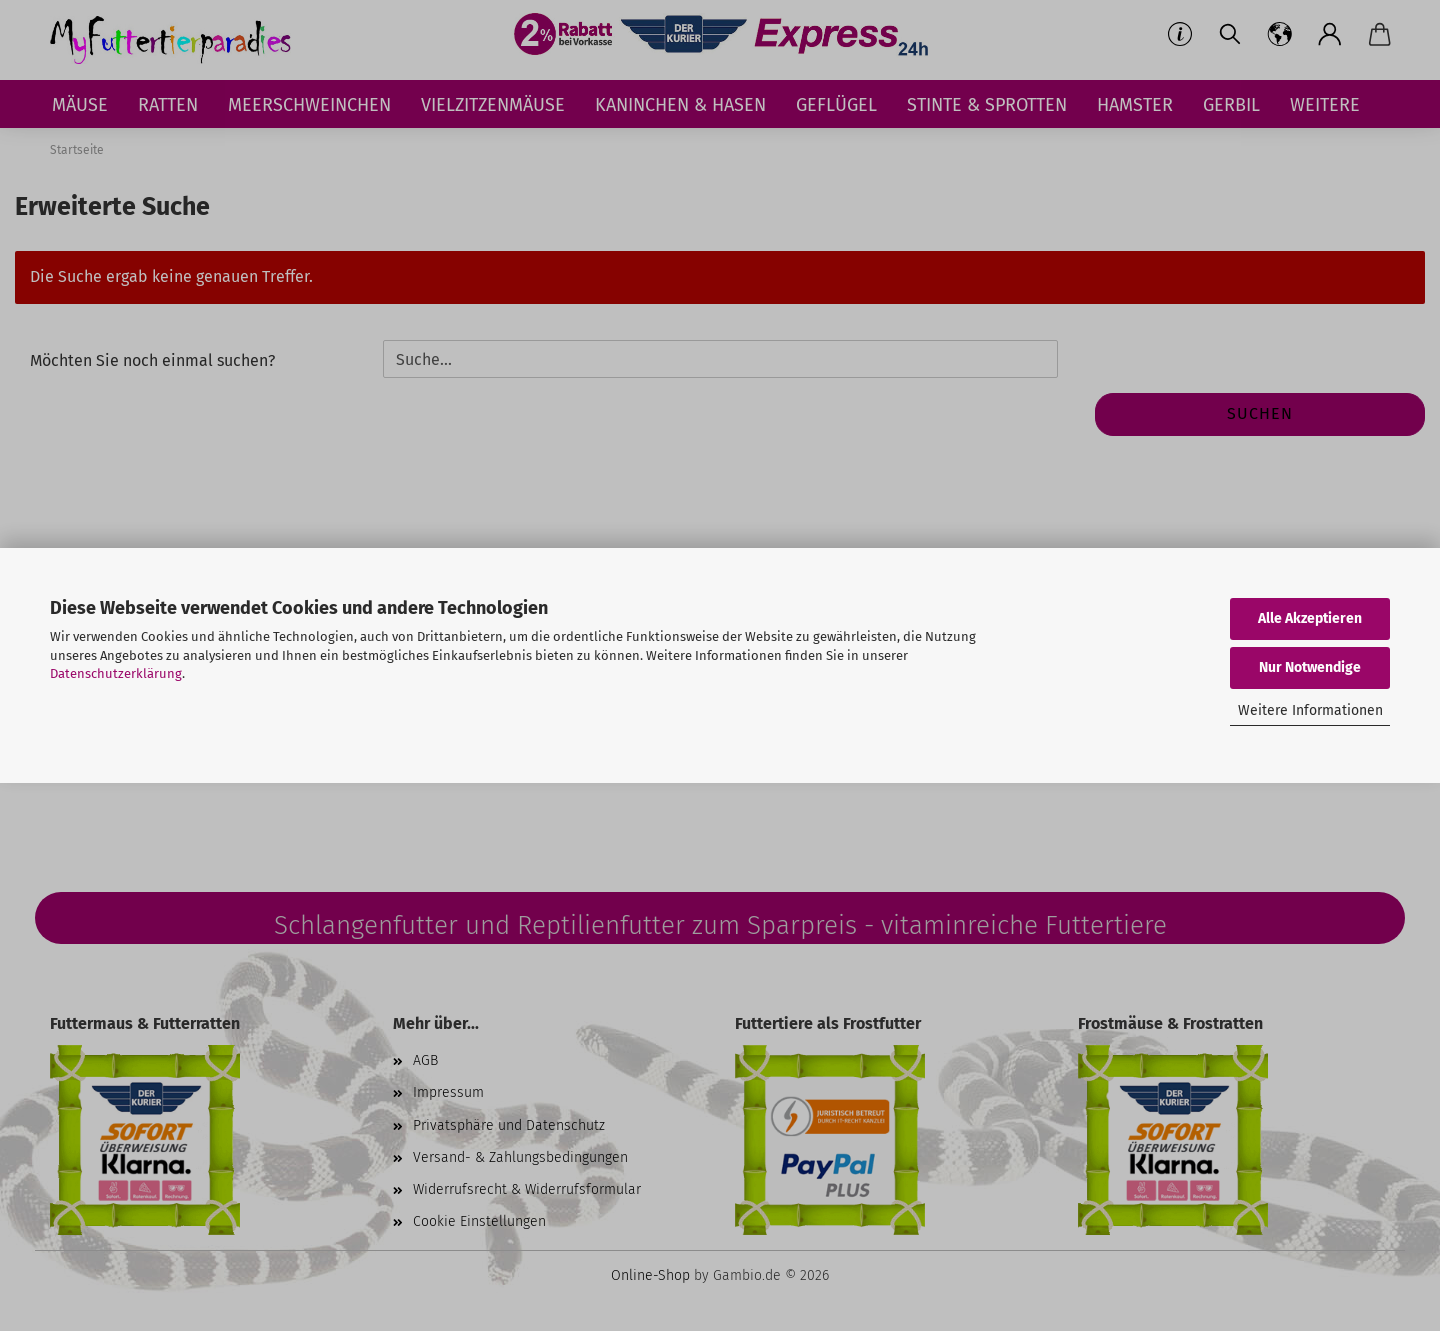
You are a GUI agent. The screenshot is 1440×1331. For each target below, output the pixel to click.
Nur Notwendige (1310, 667)
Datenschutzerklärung (116, 673)
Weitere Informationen (1310, 710)
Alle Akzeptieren (1310, 618)
